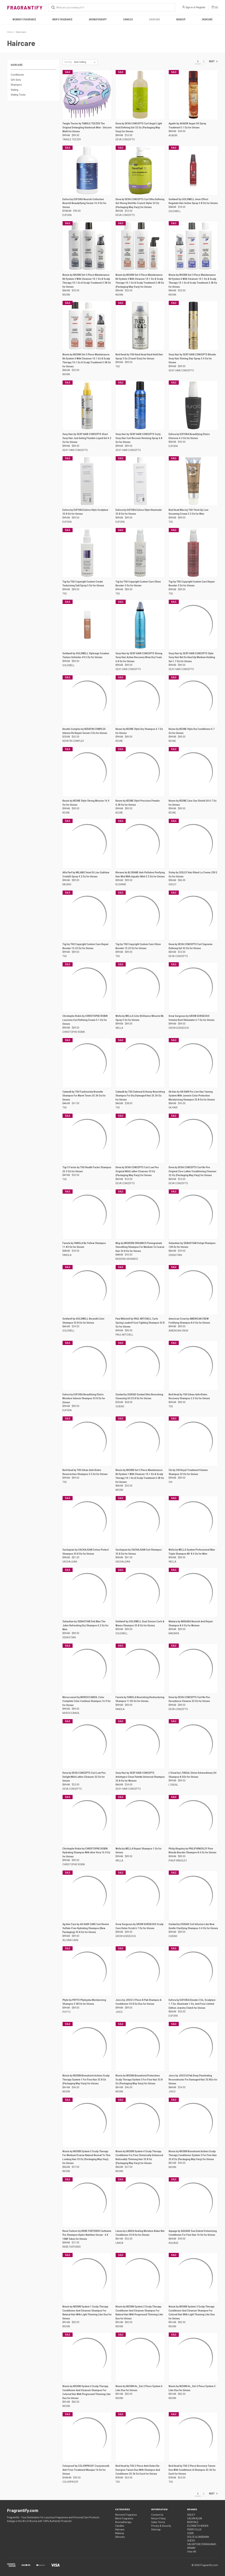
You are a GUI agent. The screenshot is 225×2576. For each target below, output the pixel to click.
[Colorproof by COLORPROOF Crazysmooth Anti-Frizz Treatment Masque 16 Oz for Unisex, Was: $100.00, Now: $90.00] (87, 2437)
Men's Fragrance (62, 19)
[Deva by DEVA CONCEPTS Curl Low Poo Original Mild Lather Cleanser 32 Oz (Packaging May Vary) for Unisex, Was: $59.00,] (140, 1138)
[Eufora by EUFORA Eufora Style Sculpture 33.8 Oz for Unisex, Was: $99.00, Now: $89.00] (87, 481)
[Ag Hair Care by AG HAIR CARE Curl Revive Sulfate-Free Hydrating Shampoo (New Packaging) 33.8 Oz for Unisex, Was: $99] (87, 1895)
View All (191, 2551)
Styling (14, 89)
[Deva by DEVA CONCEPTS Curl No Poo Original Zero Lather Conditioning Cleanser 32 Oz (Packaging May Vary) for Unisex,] (193, 1138)
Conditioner (17, 74)
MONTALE (192, 2522)
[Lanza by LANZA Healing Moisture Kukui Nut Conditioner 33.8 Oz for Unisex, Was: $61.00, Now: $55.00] (140, 2202)
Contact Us (157, 2514)
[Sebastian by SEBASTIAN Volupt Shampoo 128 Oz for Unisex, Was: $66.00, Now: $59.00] (193, 1214)
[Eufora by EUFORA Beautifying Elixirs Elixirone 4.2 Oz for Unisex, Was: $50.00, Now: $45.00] (193, 405)
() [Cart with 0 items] (214, 7)
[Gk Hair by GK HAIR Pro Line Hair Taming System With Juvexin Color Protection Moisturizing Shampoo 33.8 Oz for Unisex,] (193, 1063)
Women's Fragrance (24, 19)
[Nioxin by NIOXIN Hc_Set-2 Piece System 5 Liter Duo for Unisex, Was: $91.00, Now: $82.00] (193, 2357)
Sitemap (156, 2529)
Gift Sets (16, 79)
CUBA (190, 2533)
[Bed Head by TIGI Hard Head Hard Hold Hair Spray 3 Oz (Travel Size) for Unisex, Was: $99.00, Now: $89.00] (140, 325)
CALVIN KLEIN (194, 2518)
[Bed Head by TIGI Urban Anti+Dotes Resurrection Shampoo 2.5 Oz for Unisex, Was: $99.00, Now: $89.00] (87, 1441)
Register (200, 7)
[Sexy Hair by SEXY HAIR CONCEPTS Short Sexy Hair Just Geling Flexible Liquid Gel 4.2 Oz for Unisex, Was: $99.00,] (87, 405)
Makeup (180, 19)
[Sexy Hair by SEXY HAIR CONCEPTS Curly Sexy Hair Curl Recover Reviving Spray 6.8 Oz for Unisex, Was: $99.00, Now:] (140, 405)
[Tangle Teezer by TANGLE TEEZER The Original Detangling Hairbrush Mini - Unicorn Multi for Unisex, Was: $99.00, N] (87, 95)
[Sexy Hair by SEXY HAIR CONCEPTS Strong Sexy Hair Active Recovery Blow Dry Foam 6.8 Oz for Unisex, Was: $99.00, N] (140, 624)
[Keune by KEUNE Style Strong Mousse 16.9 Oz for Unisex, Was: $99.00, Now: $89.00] (87, 772)
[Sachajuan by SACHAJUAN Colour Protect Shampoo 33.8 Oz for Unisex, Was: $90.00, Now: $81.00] (87, 1521)
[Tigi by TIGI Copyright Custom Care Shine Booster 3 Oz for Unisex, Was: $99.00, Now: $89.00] (140, 552)
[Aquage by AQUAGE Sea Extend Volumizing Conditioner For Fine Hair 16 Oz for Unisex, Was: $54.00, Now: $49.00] (193, 2202)
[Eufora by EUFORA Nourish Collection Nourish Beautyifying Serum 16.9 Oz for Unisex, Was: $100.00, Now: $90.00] (87, 170)
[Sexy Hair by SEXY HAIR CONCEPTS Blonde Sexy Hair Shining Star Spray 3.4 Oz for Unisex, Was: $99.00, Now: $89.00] (193, 325)
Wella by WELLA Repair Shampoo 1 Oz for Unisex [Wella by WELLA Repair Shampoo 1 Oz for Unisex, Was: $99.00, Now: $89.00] (138, 1850)
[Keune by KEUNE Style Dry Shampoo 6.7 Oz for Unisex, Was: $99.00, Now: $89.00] (140, 700)
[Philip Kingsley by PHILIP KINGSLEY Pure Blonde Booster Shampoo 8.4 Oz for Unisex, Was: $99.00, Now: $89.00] (193, 1819)
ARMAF (191, 2548)
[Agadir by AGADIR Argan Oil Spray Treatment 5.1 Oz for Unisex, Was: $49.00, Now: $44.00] (193, 95)
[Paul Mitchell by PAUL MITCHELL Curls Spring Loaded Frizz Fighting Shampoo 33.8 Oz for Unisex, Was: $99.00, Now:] (140, 1290)
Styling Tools (18, 94)
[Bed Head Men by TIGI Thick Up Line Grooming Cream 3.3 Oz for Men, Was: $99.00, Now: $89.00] (193, 481)
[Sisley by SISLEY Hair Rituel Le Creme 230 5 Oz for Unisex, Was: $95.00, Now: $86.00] (193, 843)
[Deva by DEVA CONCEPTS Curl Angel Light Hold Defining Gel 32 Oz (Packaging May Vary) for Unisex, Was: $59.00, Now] (140, 95)
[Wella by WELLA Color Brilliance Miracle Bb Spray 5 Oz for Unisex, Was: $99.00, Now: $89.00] (140, 987)
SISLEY (191, 2514)
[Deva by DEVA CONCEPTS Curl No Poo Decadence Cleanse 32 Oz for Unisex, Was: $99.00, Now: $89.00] (193, 1668)
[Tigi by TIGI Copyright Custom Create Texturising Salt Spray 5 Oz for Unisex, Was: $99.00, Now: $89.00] (87, 552)
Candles (128, 19)
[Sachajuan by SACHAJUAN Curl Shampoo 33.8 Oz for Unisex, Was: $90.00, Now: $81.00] (140, 1521)
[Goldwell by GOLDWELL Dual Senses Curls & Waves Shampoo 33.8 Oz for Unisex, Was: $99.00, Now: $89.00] (140, 1592)
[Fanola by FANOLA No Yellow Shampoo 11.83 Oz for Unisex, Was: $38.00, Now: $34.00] (87, 1214)
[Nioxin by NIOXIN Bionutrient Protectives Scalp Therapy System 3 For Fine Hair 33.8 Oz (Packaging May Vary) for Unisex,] (140, 2046)
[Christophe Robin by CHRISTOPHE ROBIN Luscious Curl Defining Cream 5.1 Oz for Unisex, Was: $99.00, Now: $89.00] (87, 987)
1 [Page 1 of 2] (197, 61)
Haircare (154, 19)
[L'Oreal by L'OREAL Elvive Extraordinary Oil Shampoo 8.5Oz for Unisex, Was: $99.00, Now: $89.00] (193, 1744)
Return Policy (158, 2518)
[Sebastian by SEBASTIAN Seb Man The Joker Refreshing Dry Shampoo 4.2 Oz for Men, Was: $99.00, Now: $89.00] (87, 1592)
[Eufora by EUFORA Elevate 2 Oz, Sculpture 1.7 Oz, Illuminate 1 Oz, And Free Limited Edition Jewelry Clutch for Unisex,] (193, 1971)
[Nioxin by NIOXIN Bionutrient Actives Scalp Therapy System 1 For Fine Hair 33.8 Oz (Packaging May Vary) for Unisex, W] (87, 2046)
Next (213, 61)
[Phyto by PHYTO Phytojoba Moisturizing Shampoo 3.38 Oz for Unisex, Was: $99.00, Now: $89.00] (87, 1971)
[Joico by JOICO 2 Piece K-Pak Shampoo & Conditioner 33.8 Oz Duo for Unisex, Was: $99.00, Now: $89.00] (140, 1971)
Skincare (207, 19)
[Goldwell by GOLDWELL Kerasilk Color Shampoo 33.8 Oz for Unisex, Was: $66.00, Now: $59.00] (87, 1290)
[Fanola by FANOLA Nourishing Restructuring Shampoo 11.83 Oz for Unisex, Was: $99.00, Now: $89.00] (140, 1668)
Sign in (189, 7)
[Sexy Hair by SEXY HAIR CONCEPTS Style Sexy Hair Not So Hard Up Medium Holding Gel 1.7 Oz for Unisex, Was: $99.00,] (193, 624)
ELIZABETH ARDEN (197, 2525)
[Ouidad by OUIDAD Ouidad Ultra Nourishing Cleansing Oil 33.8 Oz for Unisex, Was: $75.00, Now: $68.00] (140, 1365)
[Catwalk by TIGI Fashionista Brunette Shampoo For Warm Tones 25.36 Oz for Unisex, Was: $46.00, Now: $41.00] (87, 1063)
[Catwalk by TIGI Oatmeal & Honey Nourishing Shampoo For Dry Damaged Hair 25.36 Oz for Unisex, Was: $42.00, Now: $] (140, 1063)
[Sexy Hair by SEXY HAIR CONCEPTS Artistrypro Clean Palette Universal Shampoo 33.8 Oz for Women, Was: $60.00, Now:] (140, 1744)
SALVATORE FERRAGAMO (201, 2544)
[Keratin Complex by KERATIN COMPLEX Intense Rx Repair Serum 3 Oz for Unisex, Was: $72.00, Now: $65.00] (87, 700)
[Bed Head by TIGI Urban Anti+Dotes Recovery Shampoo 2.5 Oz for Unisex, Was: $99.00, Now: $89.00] (193, 1365)
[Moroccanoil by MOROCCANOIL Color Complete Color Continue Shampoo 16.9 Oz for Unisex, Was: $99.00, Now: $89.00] (87, 1668)
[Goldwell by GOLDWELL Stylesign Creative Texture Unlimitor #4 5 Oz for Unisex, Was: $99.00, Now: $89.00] (87, 624)
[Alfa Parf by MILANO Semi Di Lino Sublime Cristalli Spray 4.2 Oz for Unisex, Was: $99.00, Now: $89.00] (87, 843)
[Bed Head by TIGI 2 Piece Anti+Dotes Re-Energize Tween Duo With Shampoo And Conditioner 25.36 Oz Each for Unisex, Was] (140, 2437)
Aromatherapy (98, 19)
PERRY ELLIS (194, 2529)
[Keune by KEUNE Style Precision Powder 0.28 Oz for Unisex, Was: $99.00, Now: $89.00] (140, 772)
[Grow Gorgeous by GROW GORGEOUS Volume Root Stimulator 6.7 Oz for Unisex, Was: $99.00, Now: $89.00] (193, 987)
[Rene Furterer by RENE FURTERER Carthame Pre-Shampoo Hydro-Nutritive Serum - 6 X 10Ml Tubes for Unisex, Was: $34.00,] (87, 2202)
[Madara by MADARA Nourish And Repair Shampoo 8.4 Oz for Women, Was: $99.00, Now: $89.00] (193, 1592)
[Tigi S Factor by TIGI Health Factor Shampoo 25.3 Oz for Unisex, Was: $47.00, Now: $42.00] (87, 1138)
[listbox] (85, 62)
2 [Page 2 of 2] (203, 61)
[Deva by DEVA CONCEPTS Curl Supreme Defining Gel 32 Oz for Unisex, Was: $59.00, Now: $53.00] (193, 915)
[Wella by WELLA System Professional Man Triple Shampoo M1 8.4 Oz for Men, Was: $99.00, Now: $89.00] (193, 1521)
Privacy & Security (161, 2525)
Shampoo (16, 84)
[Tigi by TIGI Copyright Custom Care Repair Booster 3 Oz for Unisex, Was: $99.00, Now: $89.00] (193, 552)
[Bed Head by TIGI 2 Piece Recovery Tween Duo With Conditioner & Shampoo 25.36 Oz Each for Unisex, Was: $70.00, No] (193, 2437)
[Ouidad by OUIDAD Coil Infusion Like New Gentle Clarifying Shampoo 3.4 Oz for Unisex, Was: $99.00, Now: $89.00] (193, 1895)
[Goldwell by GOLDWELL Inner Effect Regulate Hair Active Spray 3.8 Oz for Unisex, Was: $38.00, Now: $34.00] (193, 170)
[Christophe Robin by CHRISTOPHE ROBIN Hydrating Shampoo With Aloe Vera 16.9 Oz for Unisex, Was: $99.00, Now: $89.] (87, 1819)
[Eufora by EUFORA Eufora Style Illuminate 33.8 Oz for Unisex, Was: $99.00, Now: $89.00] (140, 481)
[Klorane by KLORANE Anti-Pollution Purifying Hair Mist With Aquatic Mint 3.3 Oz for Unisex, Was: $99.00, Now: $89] (140, 843)
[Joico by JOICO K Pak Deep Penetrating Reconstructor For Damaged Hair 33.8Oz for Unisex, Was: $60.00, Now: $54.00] (193, 2046)
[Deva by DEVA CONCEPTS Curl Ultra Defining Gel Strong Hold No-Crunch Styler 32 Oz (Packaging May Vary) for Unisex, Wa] (140, 170)
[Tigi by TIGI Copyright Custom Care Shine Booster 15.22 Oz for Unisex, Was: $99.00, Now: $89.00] (140, 915)
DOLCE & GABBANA (198, 2536)
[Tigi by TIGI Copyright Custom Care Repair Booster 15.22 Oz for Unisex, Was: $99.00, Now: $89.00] (87, 915)
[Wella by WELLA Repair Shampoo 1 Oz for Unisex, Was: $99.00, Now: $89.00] (140, 1819)
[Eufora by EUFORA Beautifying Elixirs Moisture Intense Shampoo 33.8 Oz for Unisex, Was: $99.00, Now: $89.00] (87, 1365)
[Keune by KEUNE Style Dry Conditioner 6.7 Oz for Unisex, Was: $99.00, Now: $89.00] (193, 700)
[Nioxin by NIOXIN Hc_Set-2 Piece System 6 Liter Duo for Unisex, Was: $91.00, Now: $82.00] (140, 2357)
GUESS (191, 2540)
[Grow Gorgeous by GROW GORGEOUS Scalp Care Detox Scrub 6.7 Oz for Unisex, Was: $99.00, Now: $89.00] (140, 1895)
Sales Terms (158, 2522)
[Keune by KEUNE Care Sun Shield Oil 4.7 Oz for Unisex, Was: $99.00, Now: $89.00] (193, 772)
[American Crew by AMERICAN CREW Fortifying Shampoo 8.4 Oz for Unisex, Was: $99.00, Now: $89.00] (193, 1290)
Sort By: (68, 62)
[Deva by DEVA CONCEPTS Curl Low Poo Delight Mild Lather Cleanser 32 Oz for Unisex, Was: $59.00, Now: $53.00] (87, 1744)
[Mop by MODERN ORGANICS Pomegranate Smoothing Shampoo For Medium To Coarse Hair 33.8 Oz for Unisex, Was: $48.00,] (140, 1214)
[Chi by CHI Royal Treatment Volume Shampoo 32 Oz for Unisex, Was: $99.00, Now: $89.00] (193, 1441)
